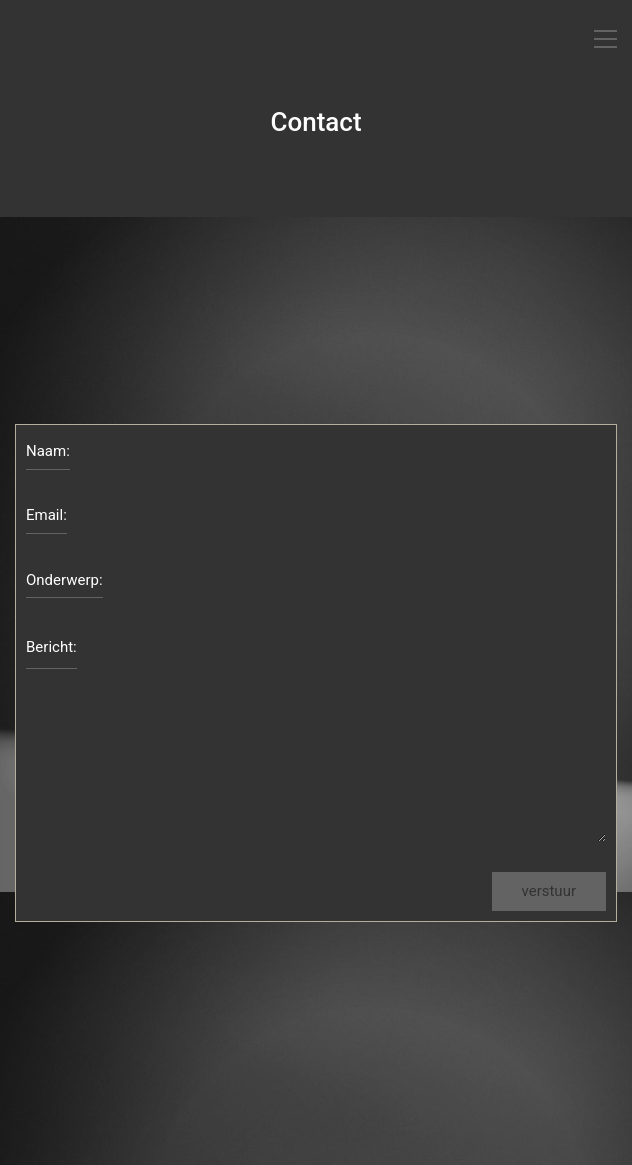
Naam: (48, 451)
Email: (46, 515)
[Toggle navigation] (605, 39)
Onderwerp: (64, 580)
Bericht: (51, 647)
